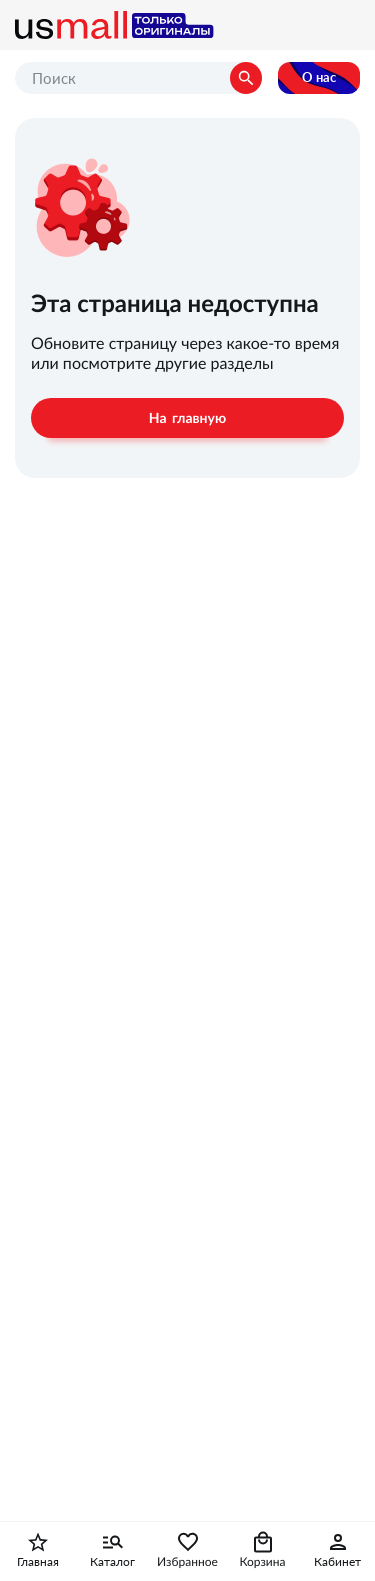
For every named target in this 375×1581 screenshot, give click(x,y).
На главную (187, 418)
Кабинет (337, 1562)
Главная (38, 1562)
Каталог (112, 1562)
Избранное (187, 1562)
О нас (319, 77)
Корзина (262, 1562)
